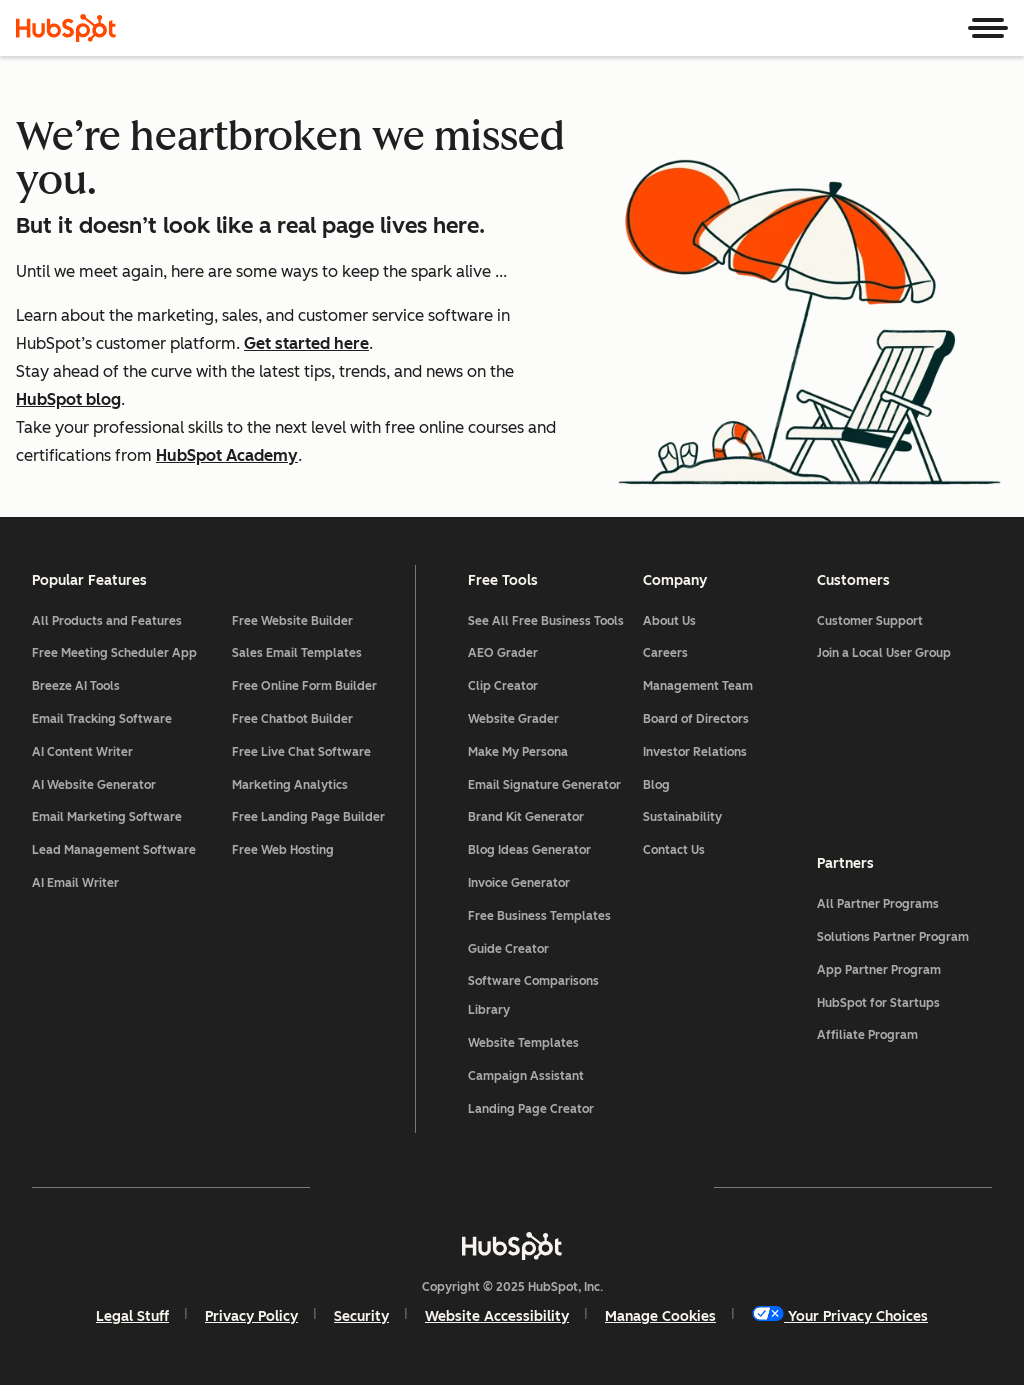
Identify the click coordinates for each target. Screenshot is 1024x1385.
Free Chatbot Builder (292, 719)
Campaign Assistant (526, 1076)
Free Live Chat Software (301, 752)
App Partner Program (879, 970)
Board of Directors (696, 719)
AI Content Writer (82, 752)
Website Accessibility (497, 1316)
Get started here (306, 343)
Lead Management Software (114, 850)
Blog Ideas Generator (529, 850)
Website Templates (523, 1043)
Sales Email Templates (297, 653)
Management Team (698, 686)
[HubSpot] (66, 28)
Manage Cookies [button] (660, 1316)
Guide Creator (508, 949)
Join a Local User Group (884, 653)
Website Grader (513, 719)
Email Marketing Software (107, 817)
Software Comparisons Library (533, 995)
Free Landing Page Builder (308, 817)
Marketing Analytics (290, 785)
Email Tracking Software (102, 719)
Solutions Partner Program (893, 937)
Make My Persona (518, 752)
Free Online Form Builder (304, 686)
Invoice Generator (519, 883)
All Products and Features (107, 621)
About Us (669, 621)
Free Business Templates (539, 916)
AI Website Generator (94, 785)
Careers (665, 653)
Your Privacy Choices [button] (840, 1315)
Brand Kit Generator (526, 817)
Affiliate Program (867, 1035)
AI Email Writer (75, 883)
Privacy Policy (251, 1316)
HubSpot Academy (227, 455)
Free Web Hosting (283, 850)
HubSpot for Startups (878, 1003)
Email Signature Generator (544, 785)
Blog (656, 785)
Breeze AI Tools (76, 686)
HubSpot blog (68, 399)
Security (361, 1316)
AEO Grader (503, 653)
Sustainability (682, 817)
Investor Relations (695, 752)
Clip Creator (503, 686)
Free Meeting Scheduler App (114, 653)
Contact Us (674, 850)
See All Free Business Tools (546, 621)
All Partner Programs (878, 904)
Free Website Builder (292, 621)
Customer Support (870, 621)
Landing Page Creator (531, 1109)
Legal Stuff (132, 1316)
